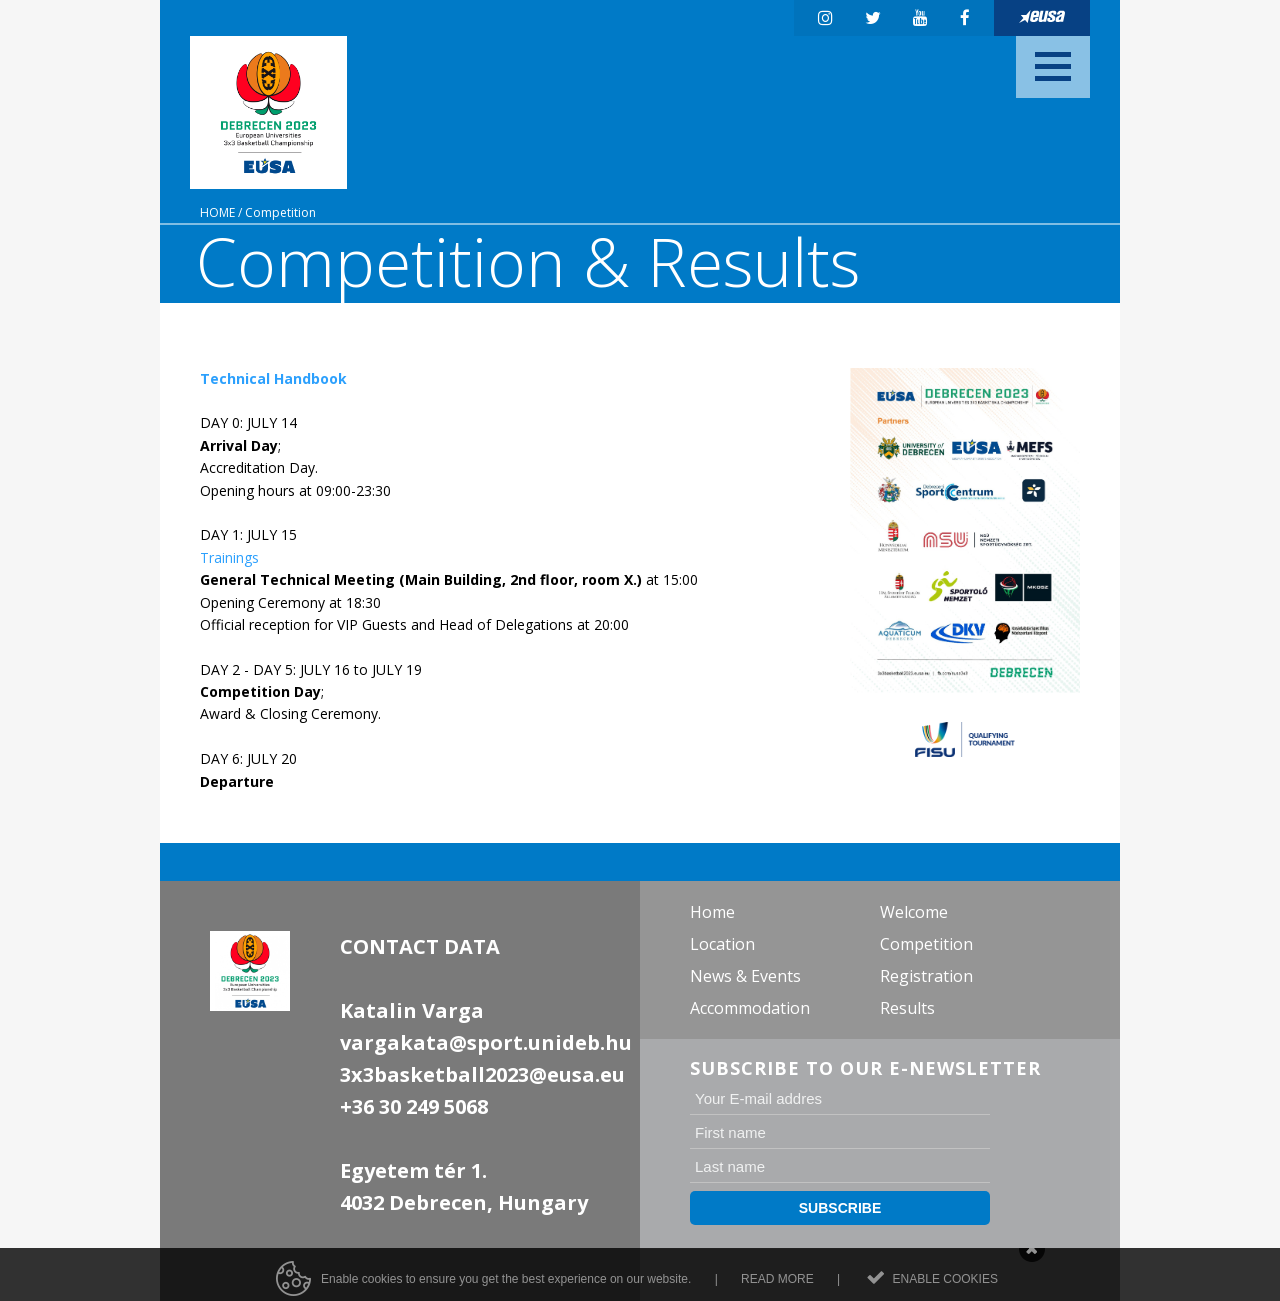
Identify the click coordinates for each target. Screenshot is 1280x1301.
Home (217, 212)
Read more (777, 1286)
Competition (280, 212)
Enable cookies (945, 1286)
